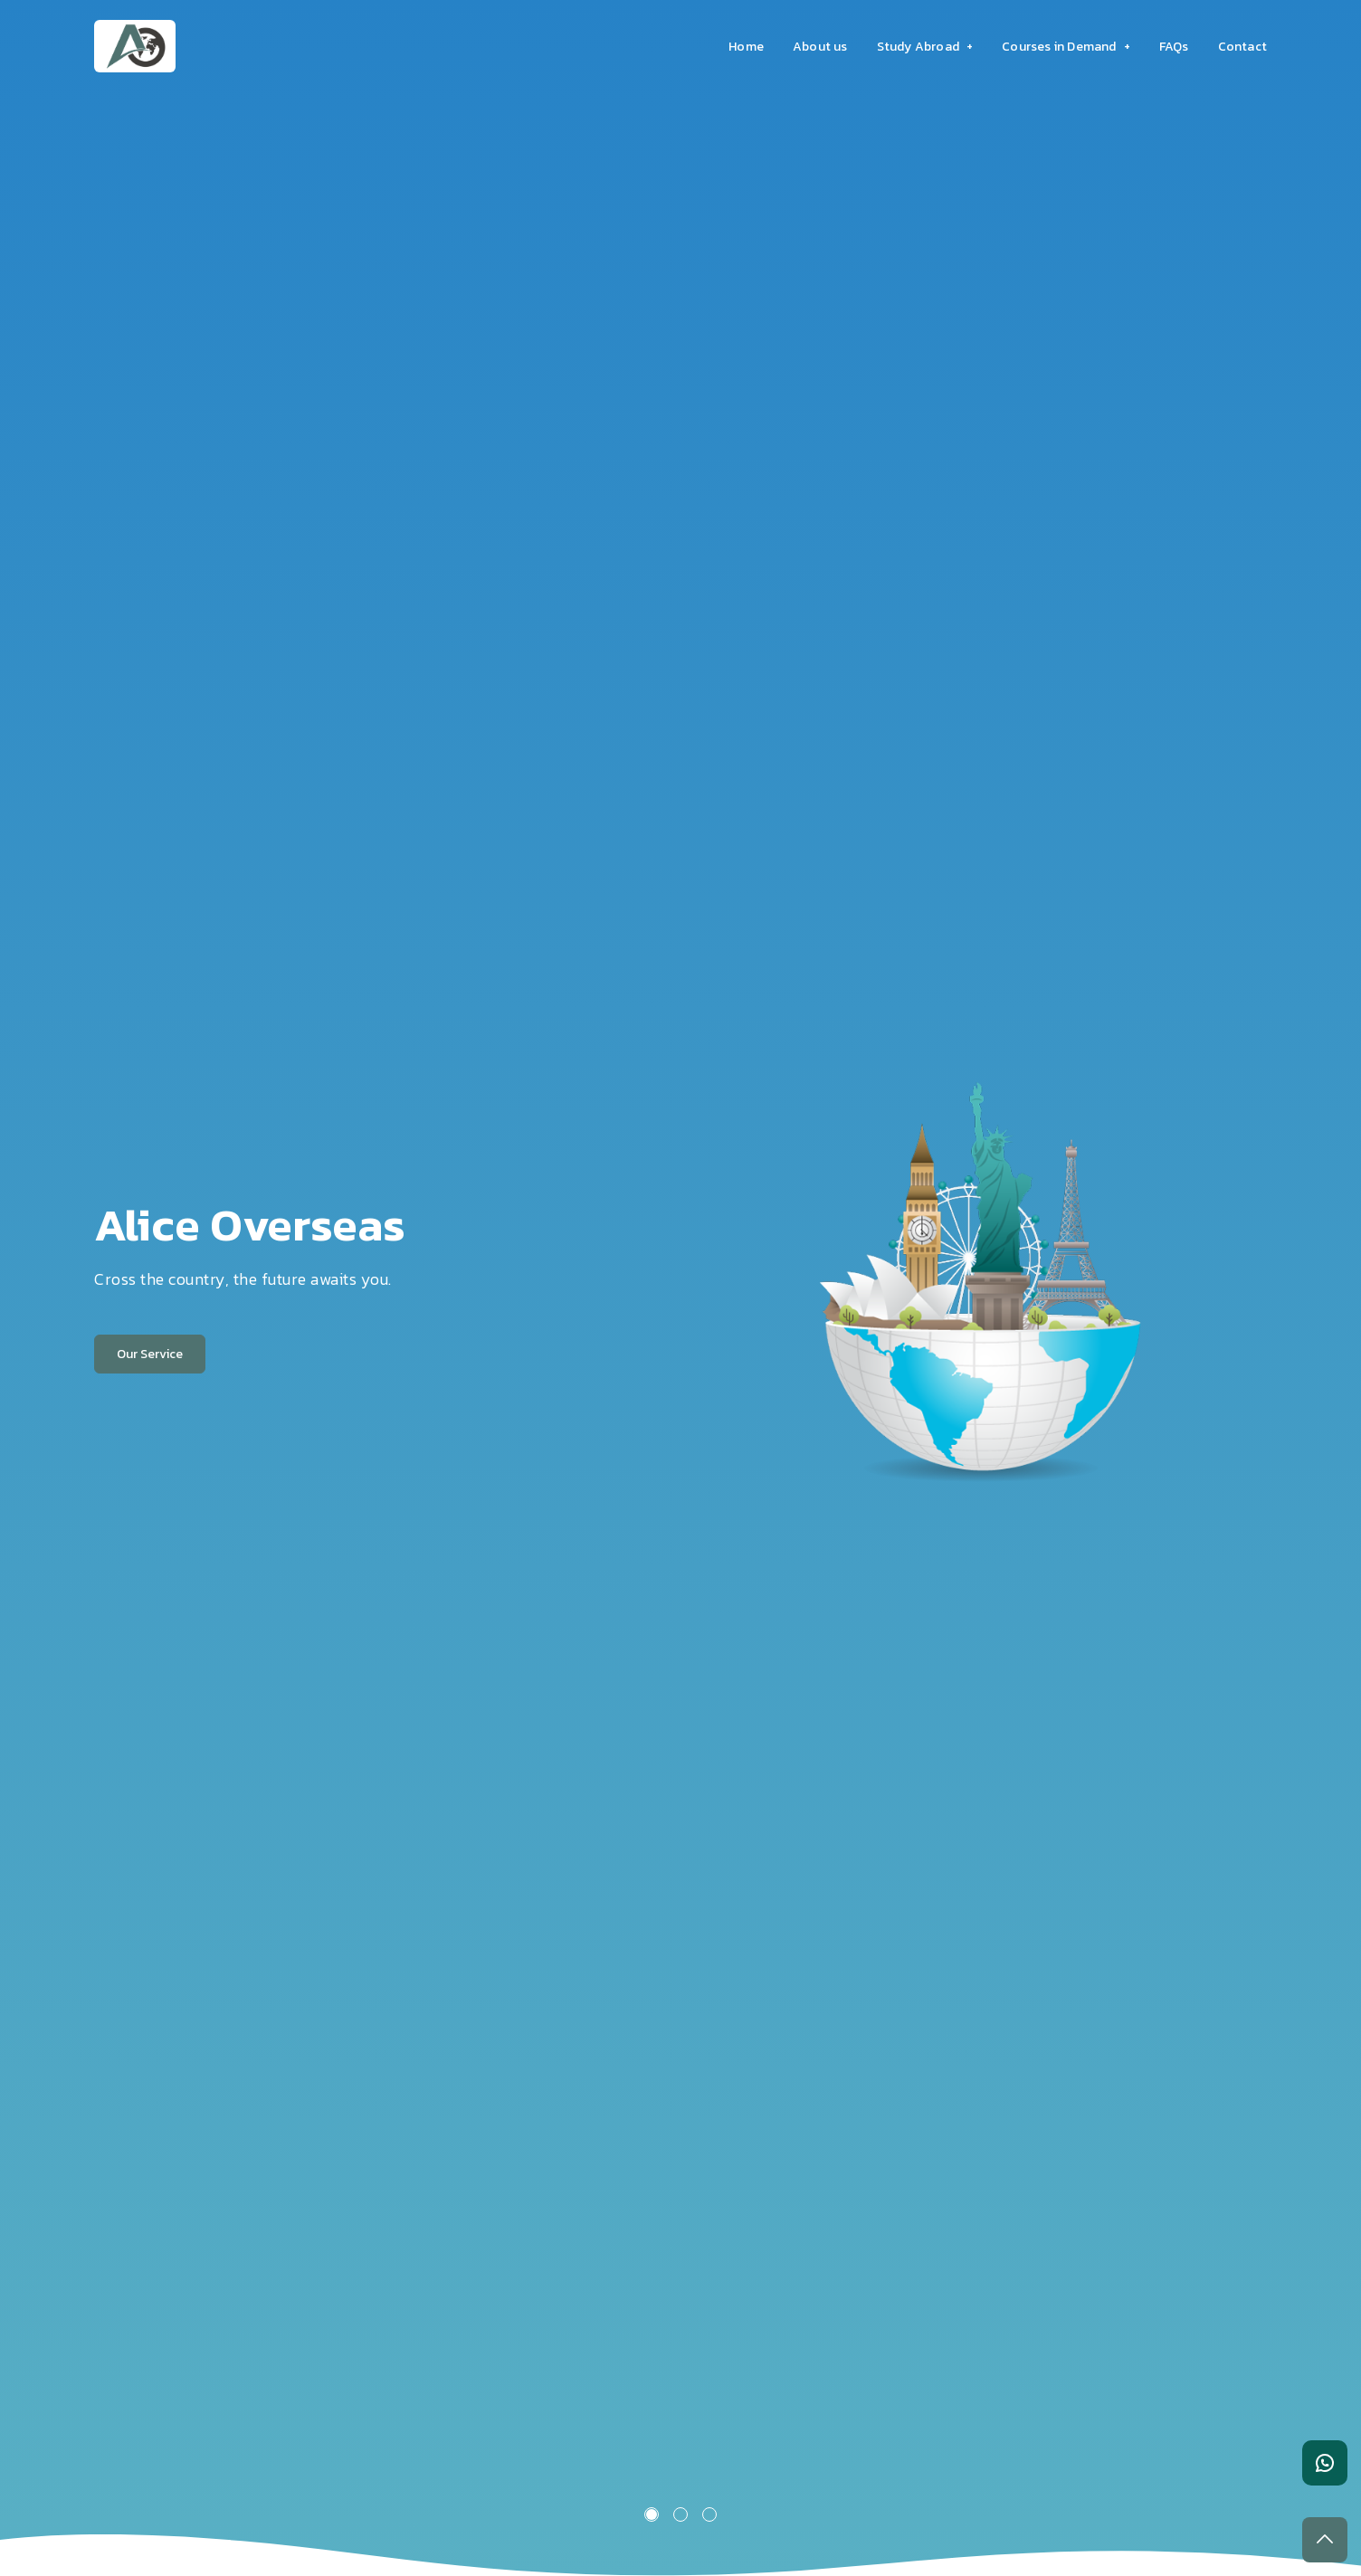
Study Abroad (925, 46)
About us (820, 46)
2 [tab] (680, 2514)
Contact (1242, 46)
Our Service (150, 1354)
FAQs (1174, 46)
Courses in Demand (1066, 46)
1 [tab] (651, 2514)
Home (746, 46)
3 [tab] (709, 2514)
